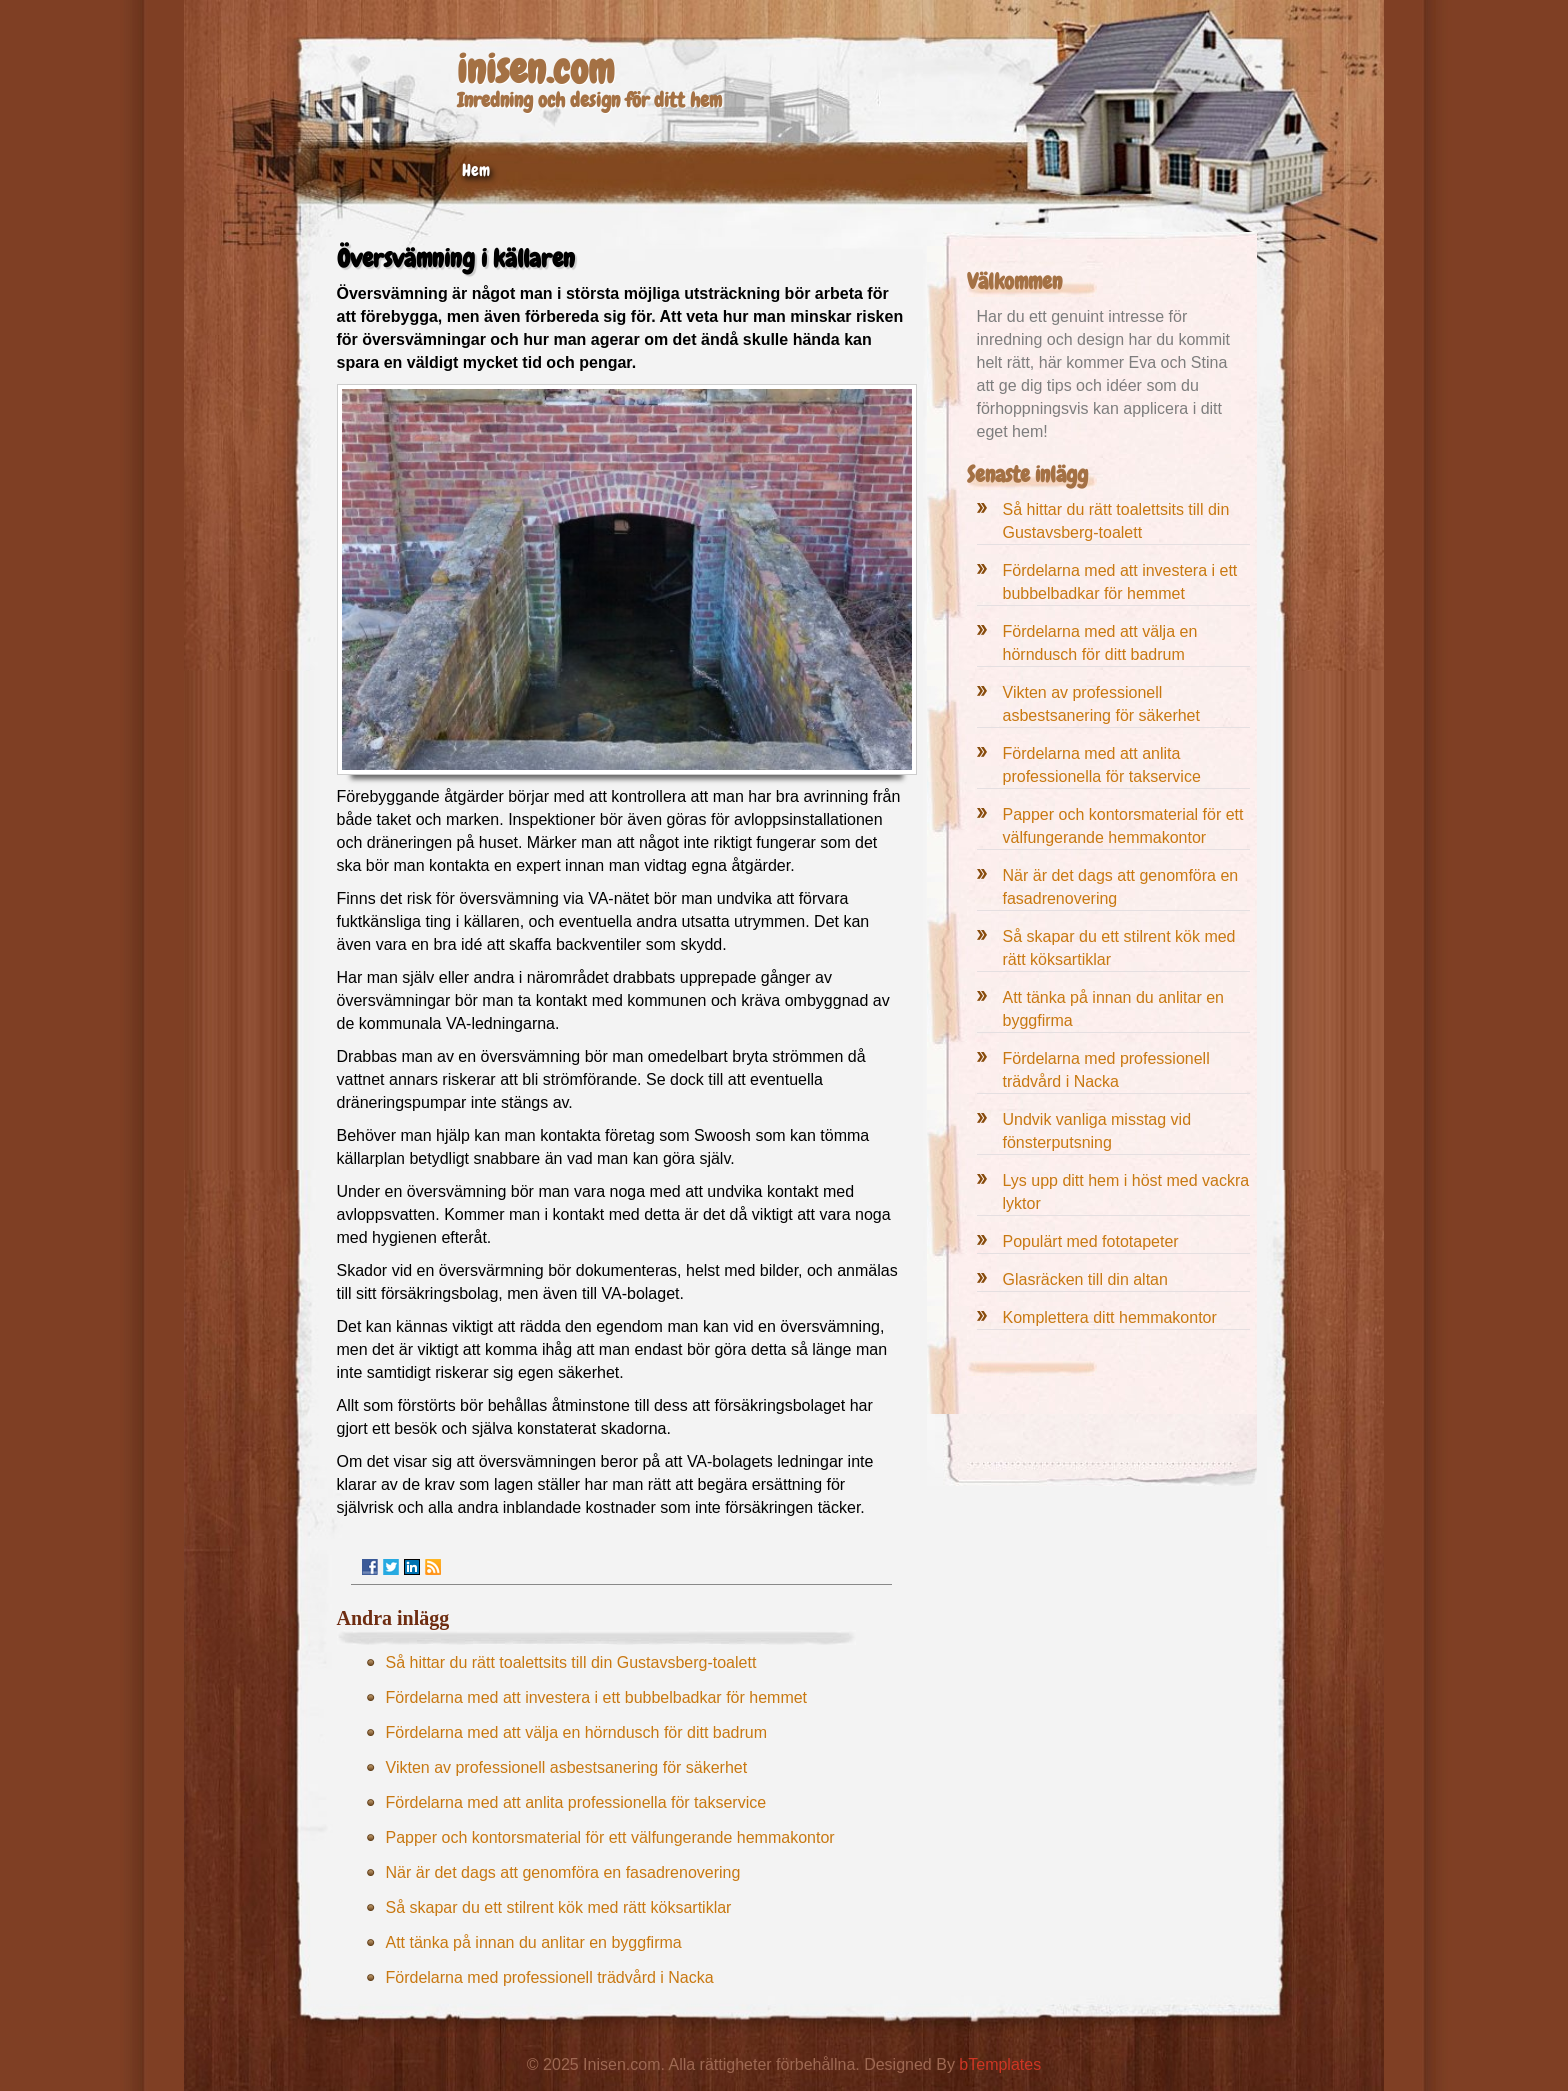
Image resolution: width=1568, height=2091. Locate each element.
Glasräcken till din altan (1085, 1279)
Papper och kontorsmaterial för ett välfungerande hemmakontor (610, 1837)
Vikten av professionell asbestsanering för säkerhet (567, 1767)
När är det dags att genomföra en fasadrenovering (563, 1872)
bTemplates (1000, 2064)
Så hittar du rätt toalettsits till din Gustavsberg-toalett (571, 1662)
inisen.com (535, 69)
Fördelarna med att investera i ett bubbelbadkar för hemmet (597, 1697)
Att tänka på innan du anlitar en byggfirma (534, 1942)
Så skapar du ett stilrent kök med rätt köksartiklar (559, 1907)
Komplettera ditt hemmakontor (1110, 1317)
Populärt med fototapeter (1091, 1241)
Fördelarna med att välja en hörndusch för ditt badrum (577, 1732)
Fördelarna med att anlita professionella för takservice (576, 1802)
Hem (476, 170)
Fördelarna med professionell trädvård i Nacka (550, 1977)
